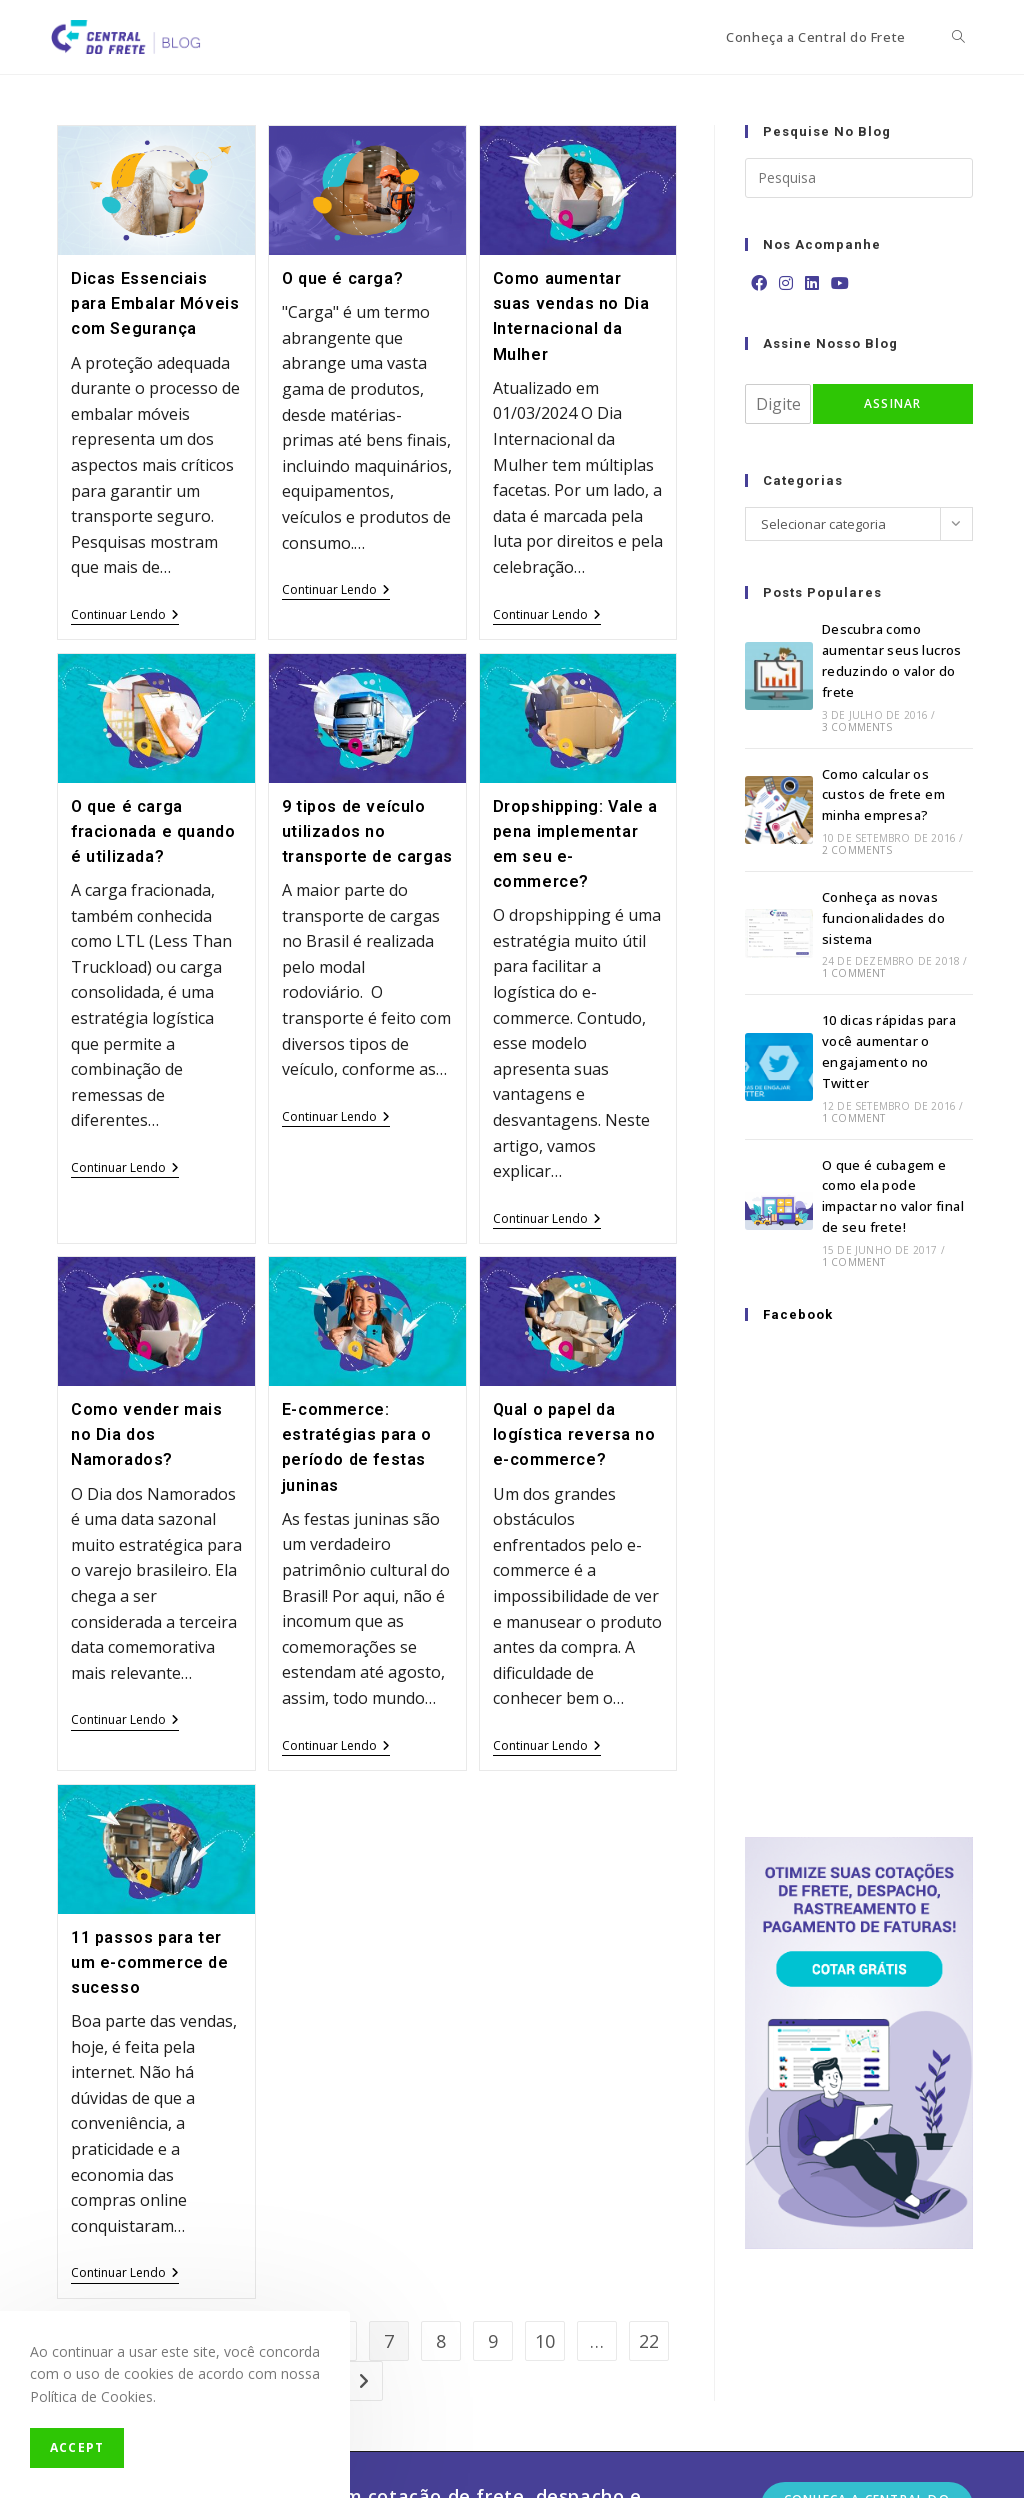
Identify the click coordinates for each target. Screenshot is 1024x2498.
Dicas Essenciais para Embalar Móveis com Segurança (155, 303)
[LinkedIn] (812, 284)
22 (649, 2341)
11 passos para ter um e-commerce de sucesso (150, 1962)
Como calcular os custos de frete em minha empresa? (883, 795)
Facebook (798, 1314)
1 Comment (854, 973)
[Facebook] (759, 284)
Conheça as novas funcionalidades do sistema (883, 918)
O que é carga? (342, 278)
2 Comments (857, 850)
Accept (77, 2447)
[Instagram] (786, 284)
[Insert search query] (859, 178)
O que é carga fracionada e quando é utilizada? (153, 831)
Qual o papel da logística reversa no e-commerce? (574, 1434)
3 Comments (857, 727)
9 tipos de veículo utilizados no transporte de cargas (367, 831)
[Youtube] (840, 284)
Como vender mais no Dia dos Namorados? (147, 1434)
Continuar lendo (125, 616)
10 (545, 2341)
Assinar (892, 403)
